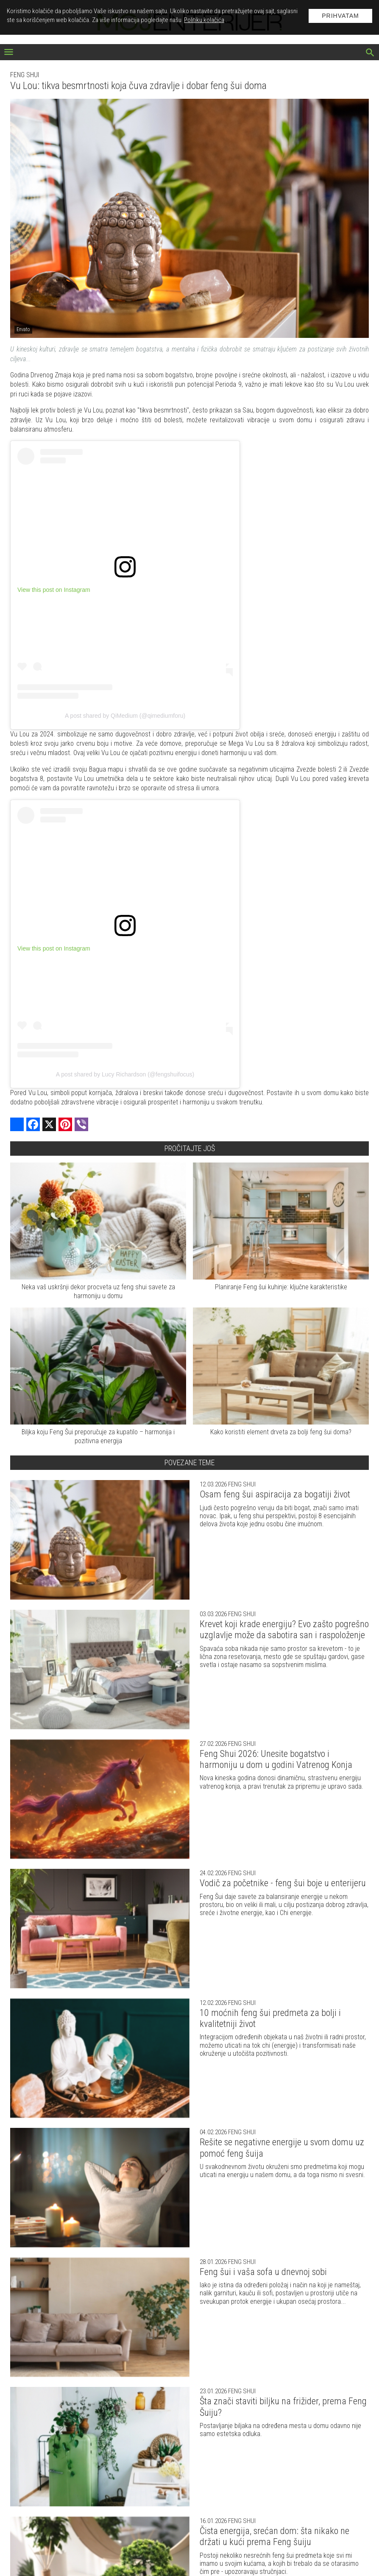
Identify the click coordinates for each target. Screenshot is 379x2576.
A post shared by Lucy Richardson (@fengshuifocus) (125, 1074)
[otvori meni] (9, 52)
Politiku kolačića (204, 20)
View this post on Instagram (53, 589)
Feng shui (24, 75)
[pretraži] (370, 53)
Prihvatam (340, 15)
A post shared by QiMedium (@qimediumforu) (125, 715)
